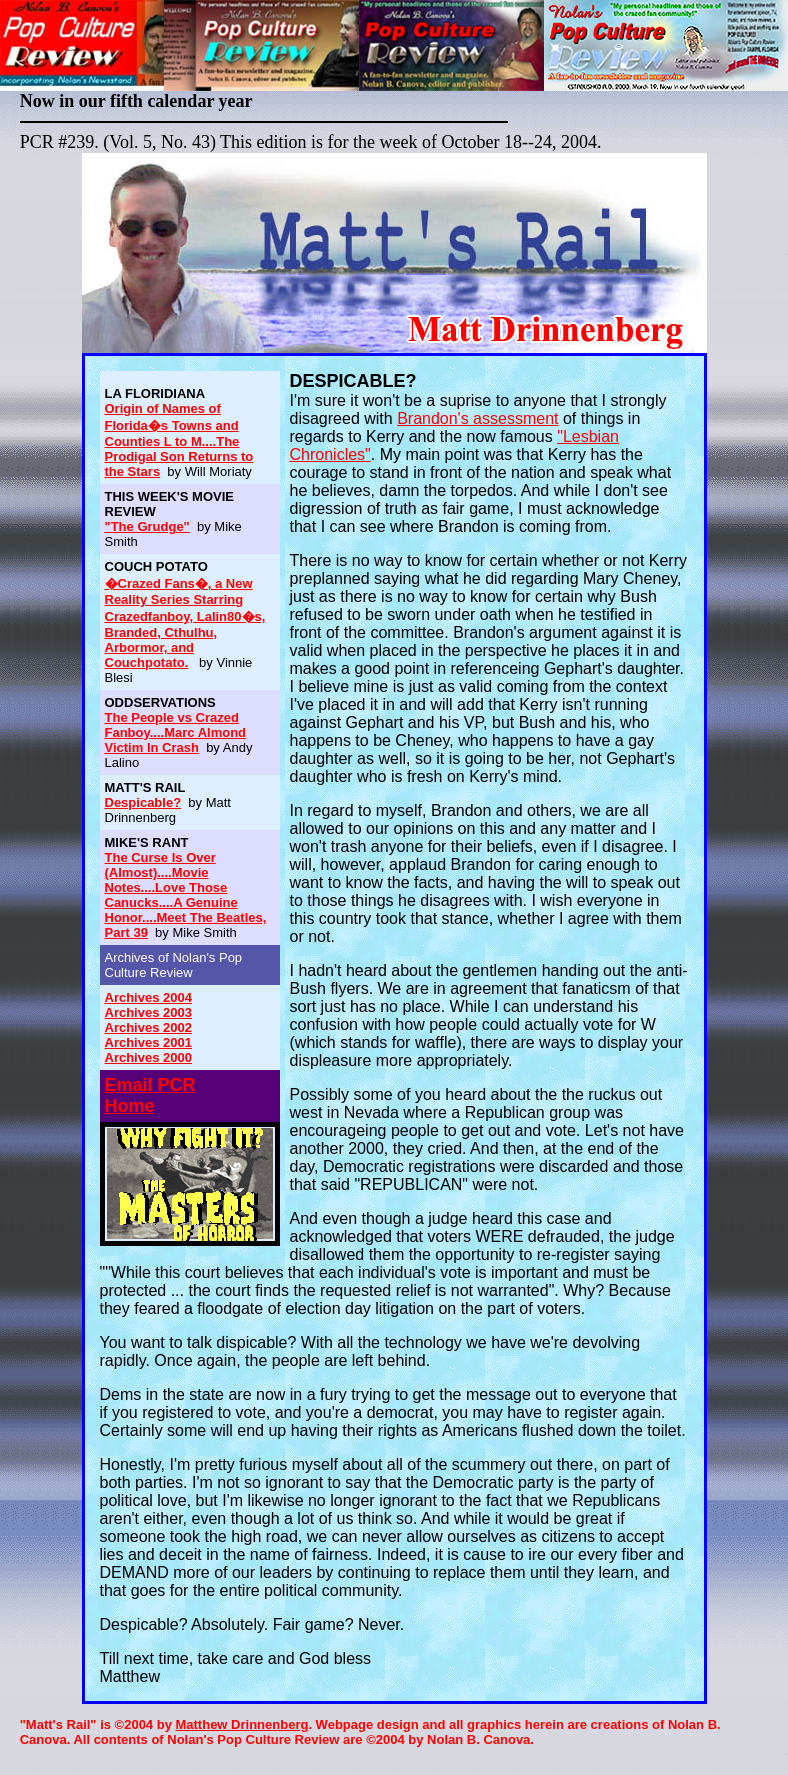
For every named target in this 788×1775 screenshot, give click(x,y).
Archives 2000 (148, 1057)
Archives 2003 (148, 1012)
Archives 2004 (148, 997)
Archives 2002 (148, 1027)
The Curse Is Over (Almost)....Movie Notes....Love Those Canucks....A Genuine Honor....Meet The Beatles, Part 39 (186, 895)
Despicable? (143, 802)
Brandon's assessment (477, 418)
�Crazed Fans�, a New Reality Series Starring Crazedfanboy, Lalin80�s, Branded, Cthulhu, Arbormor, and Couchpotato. (185, 623)
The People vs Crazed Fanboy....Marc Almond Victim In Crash (176, 732)
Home (130, 1106)
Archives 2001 (148, 1042)
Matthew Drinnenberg (241, 1724)
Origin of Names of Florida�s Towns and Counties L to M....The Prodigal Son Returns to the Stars (179, 440)
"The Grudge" (147, 526)
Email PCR (150, 1085)
